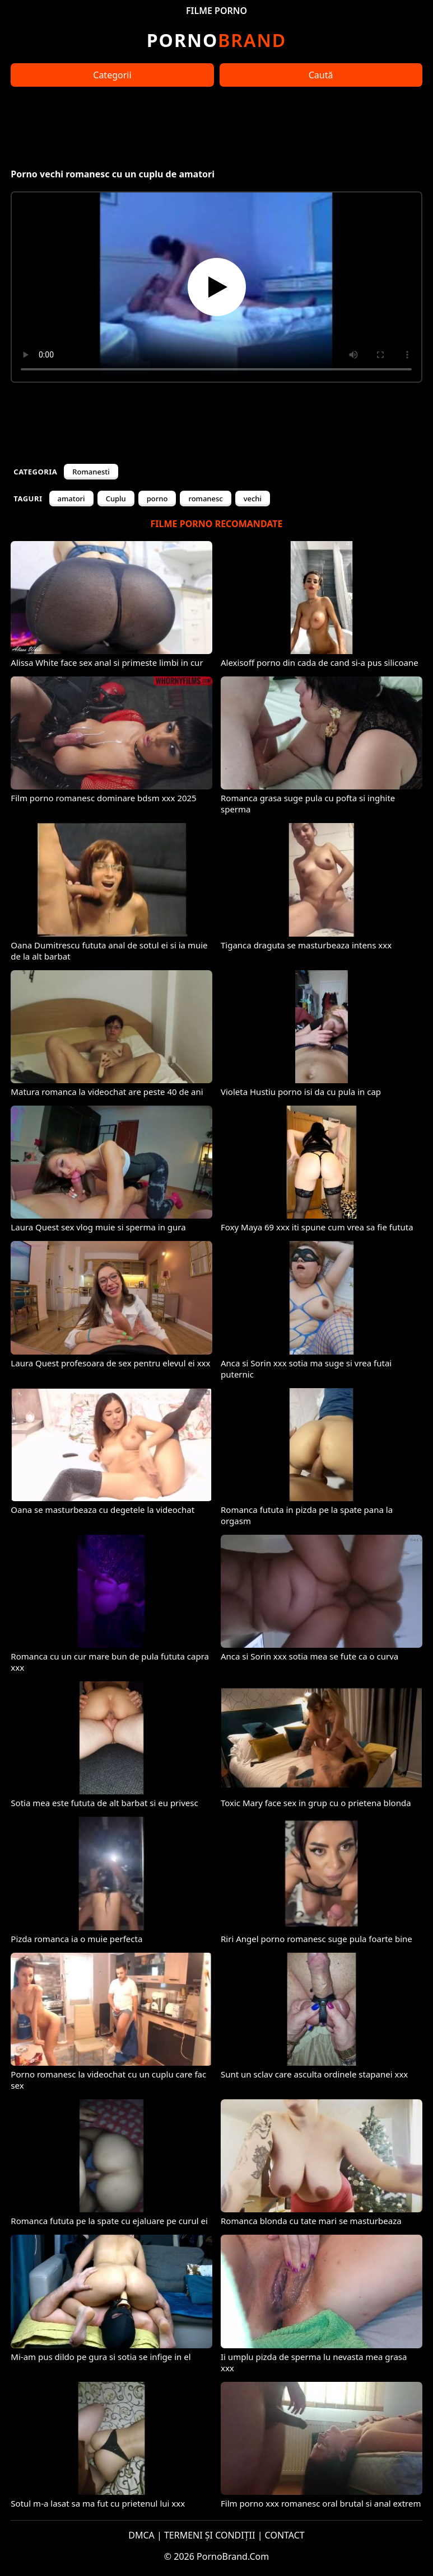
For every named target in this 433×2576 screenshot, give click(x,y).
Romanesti (90, 472)
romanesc (205, 498)
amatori (71, 498)
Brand (216, 40)
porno (157, 498)
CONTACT (285, 2535)
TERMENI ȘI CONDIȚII (209, 2535)
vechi (253, 498)
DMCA (141, 2535)
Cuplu (116, 498)
